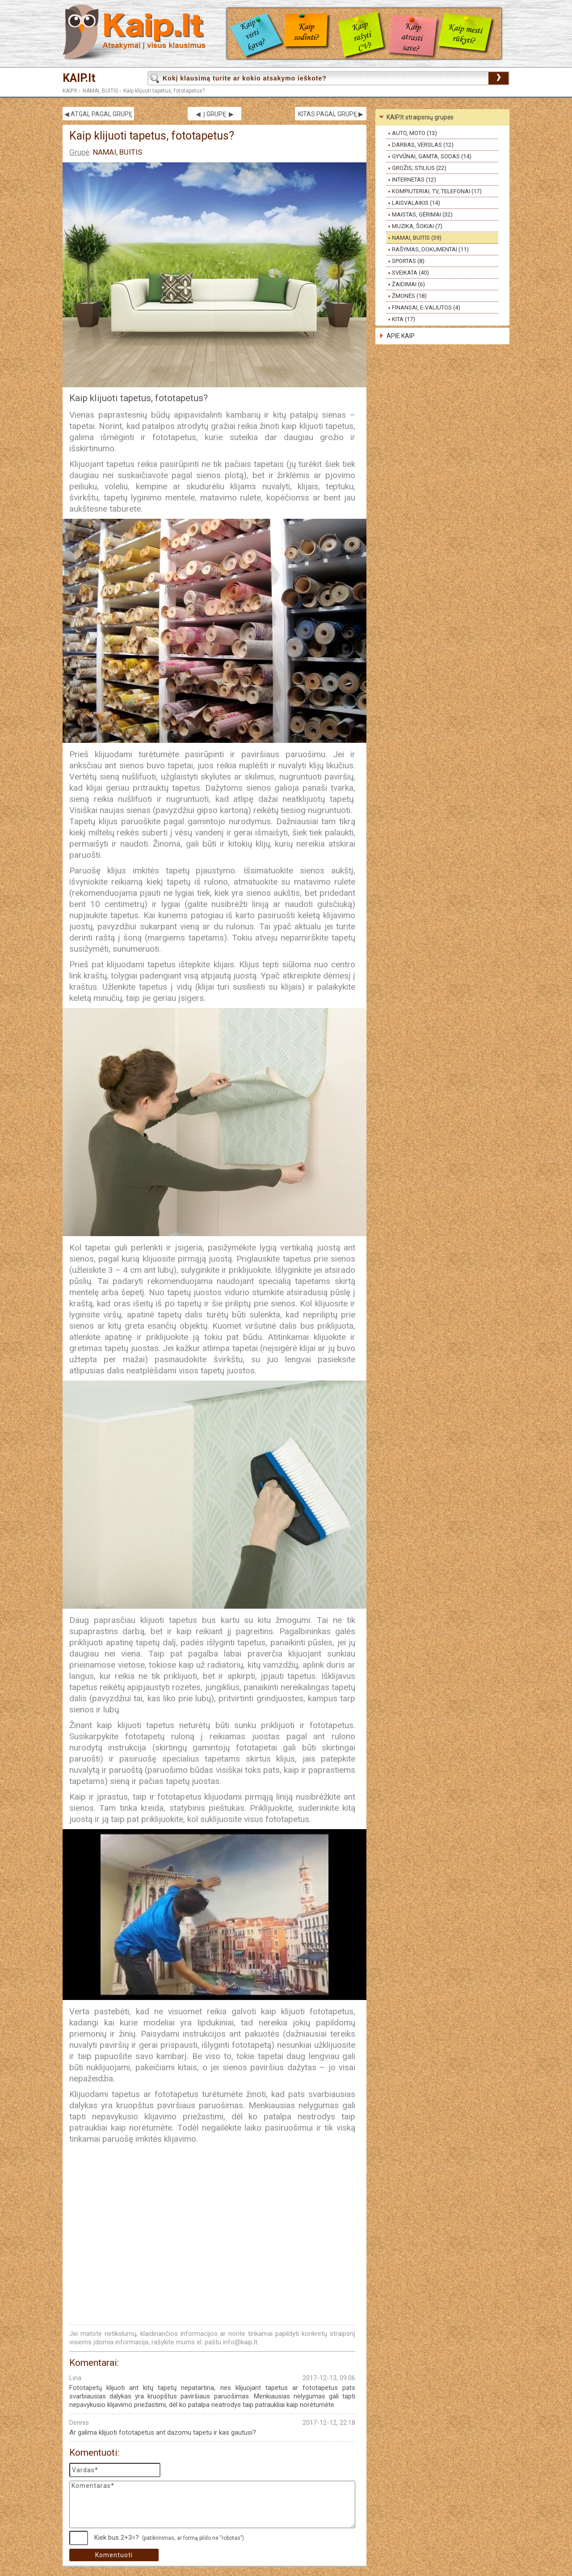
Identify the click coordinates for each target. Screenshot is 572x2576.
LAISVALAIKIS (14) (416, 202)
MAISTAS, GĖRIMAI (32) (422, 214)
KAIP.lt (79, 78)
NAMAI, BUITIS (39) (417, 237)
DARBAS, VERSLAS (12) (423, 144)
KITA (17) (403, 319)
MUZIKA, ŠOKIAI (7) (417, 226)
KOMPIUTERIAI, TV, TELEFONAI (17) (437, 191)
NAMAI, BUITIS (100, 91)
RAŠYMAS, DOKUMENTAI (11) (430, 249)
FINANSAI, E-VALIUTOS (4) (426, 307)
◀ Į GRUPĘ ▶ (215, 114)
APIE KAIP (401, 335)
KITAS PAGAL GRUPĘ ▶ (330, 114)
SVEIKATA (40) (410, 272)
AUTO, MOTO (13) (414, 133)
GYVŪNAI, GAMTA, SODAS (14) (431, 156)
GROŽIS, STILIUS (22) (419, 168)
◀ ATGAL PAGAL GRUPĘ (98, 114)
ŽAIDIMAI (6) (408, 284)
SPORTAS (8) (408, 261)
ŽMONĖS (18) (409, 295)
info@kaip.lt (240, 2342)
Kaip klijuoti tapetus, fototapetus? (164, 91)
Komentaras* (212, 2504)
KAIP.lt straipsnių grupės (420, 117)
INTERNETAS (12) (414, 179)
